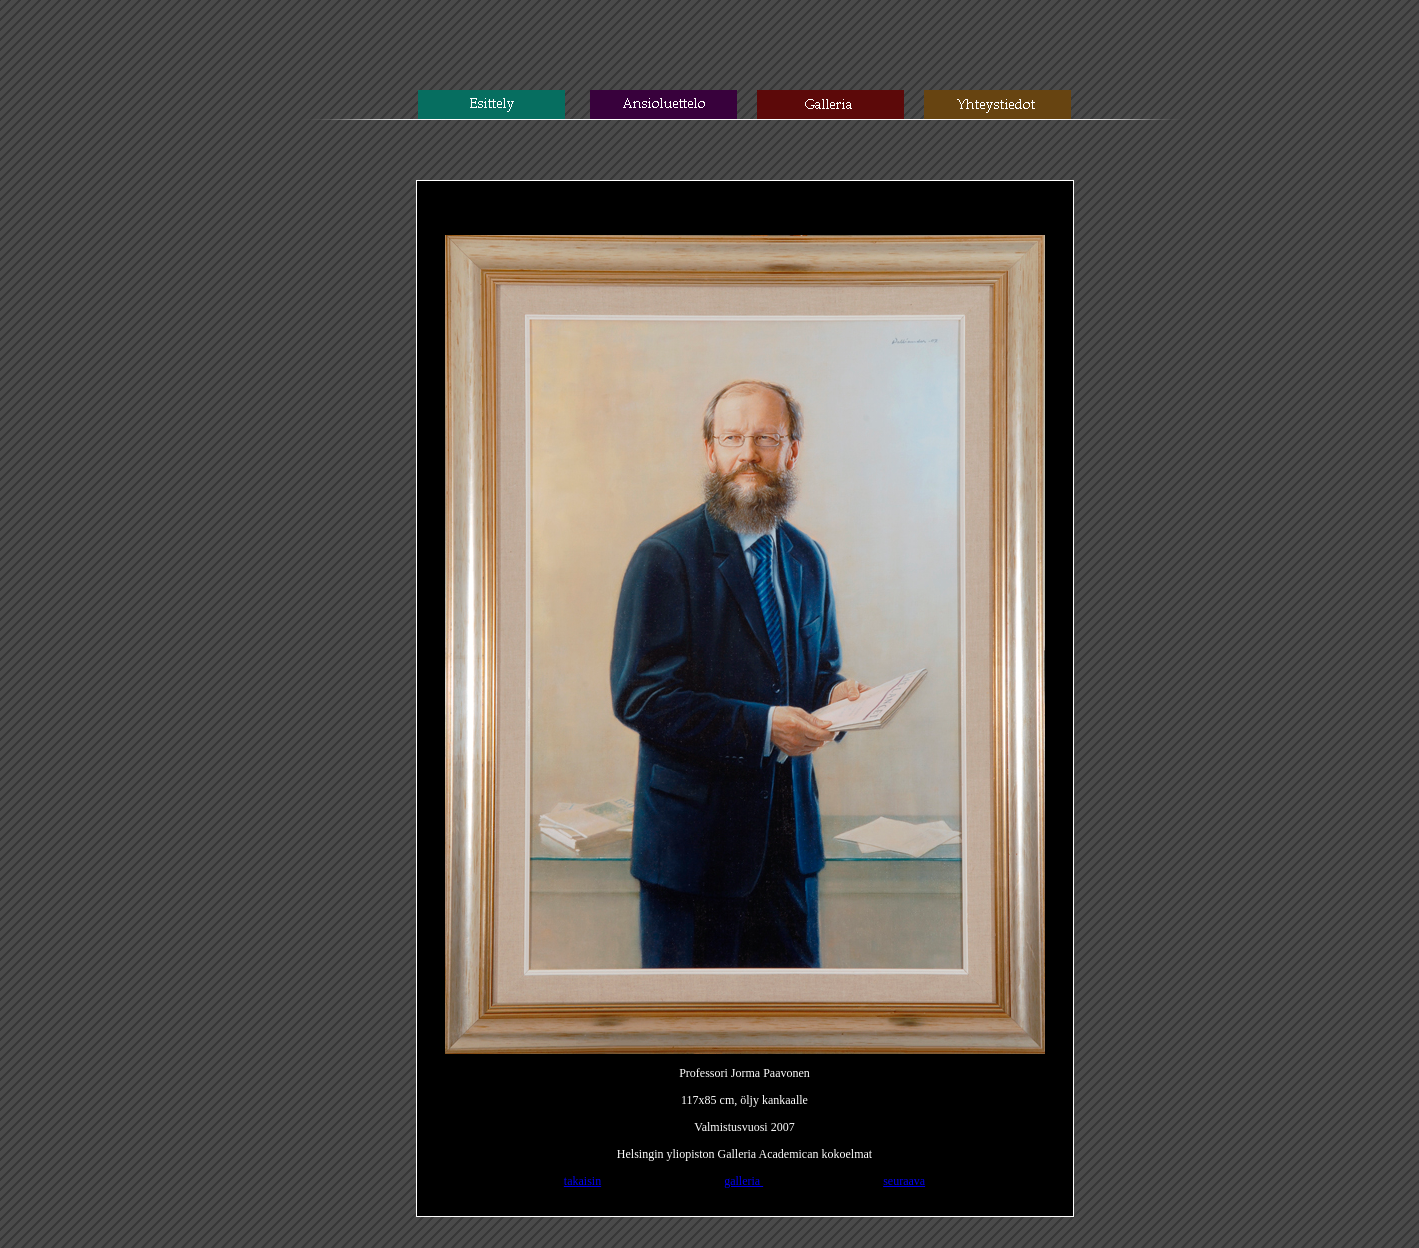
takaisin (582, 1181)
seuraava (904, 1181)
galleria (743, 1181)
